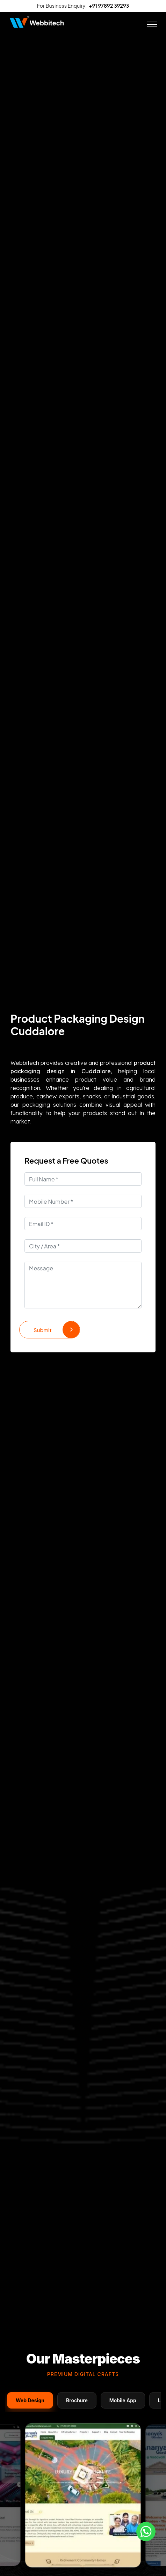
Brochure (77, 2400)
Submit (57, 1329)
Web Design (30, 2400)
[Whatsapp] (146, 2531)
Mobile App (122, 2400)
